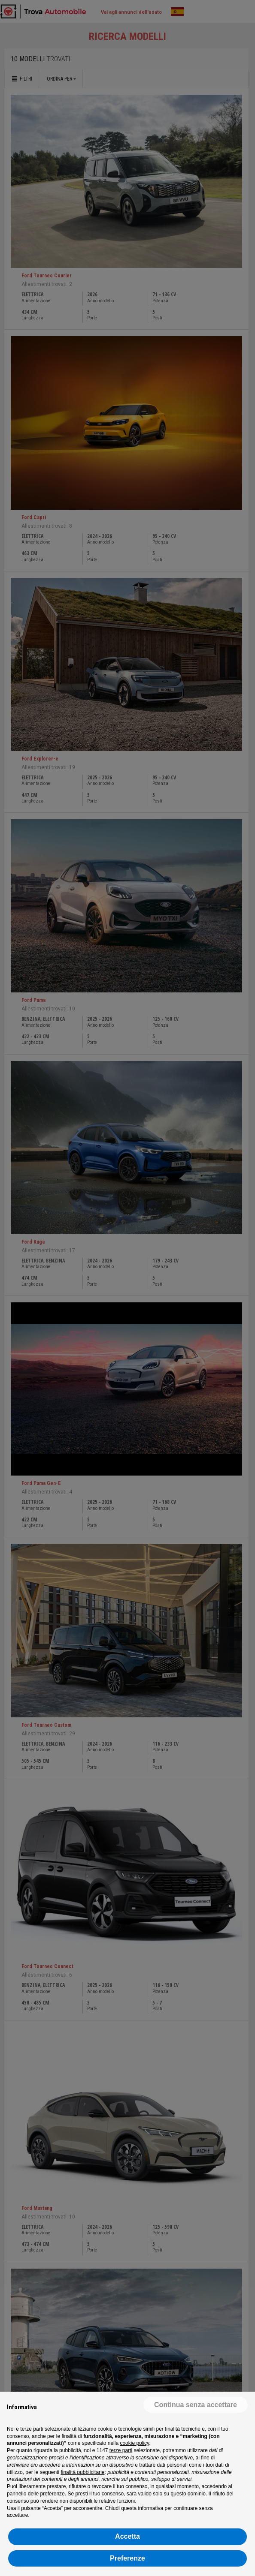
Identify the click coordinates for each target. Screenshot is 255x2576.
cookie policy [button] (134, 2443)
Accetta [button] (127, 2536)
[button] (195, 2405)
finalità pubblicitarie (82, 2472)
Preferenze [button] (127, 2558)
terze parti (120, 2450)
